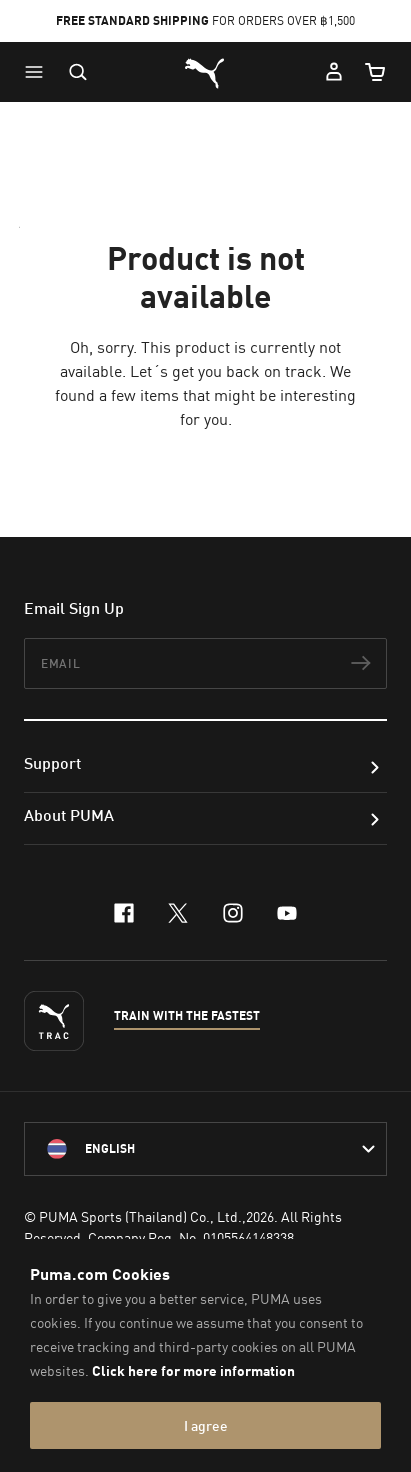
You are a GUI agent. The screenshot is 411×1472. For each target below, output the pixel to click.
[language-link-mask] (205, 1149)
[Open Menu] (39, 72)
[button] (39, 72)
